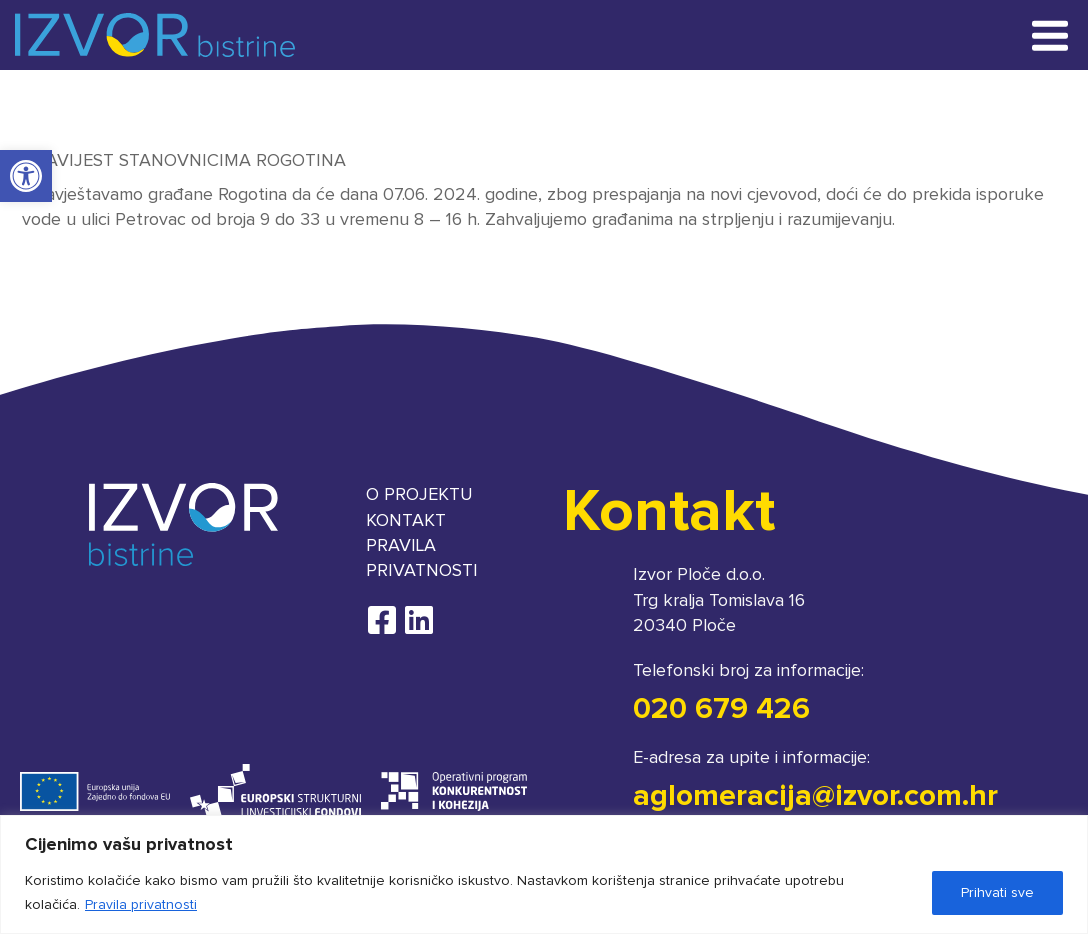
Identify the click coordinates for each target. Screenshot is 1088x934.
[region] (544, 874)
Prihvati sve (997, 893)
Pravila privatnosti (141, 905)
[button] (26, 176)
